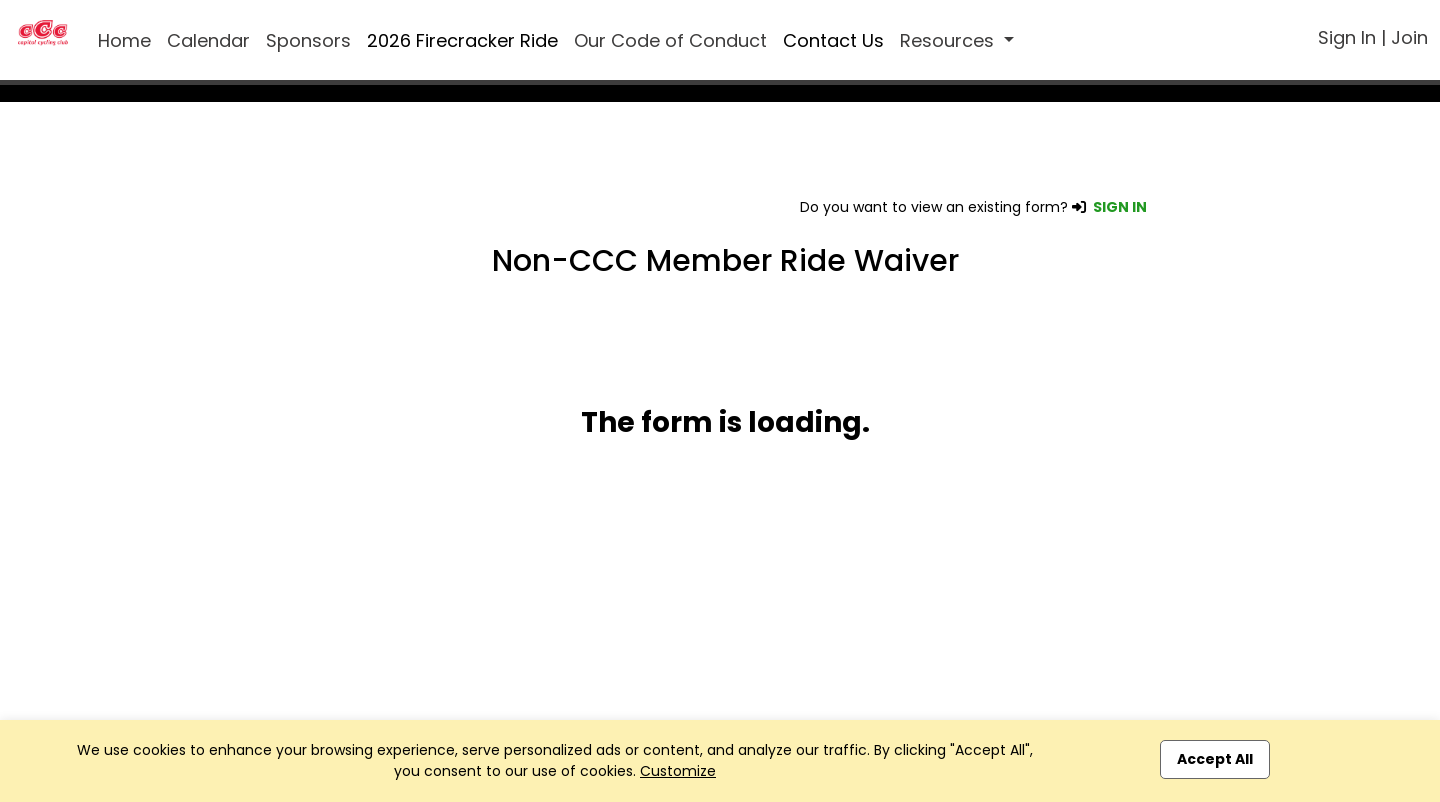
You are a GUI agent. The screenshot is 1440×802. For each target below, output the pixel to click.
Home (124, 40)
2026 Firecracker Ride (462, 40)
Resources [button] (949, 40)
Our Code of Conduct (670, 40)
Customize (678, 771)
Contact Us (833, 40)
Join (1409, 37)
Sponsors (308, 40)
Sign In (1347, 37)
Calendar (208, 40)
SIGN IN (1120, 207)
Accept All (1215, 759)
